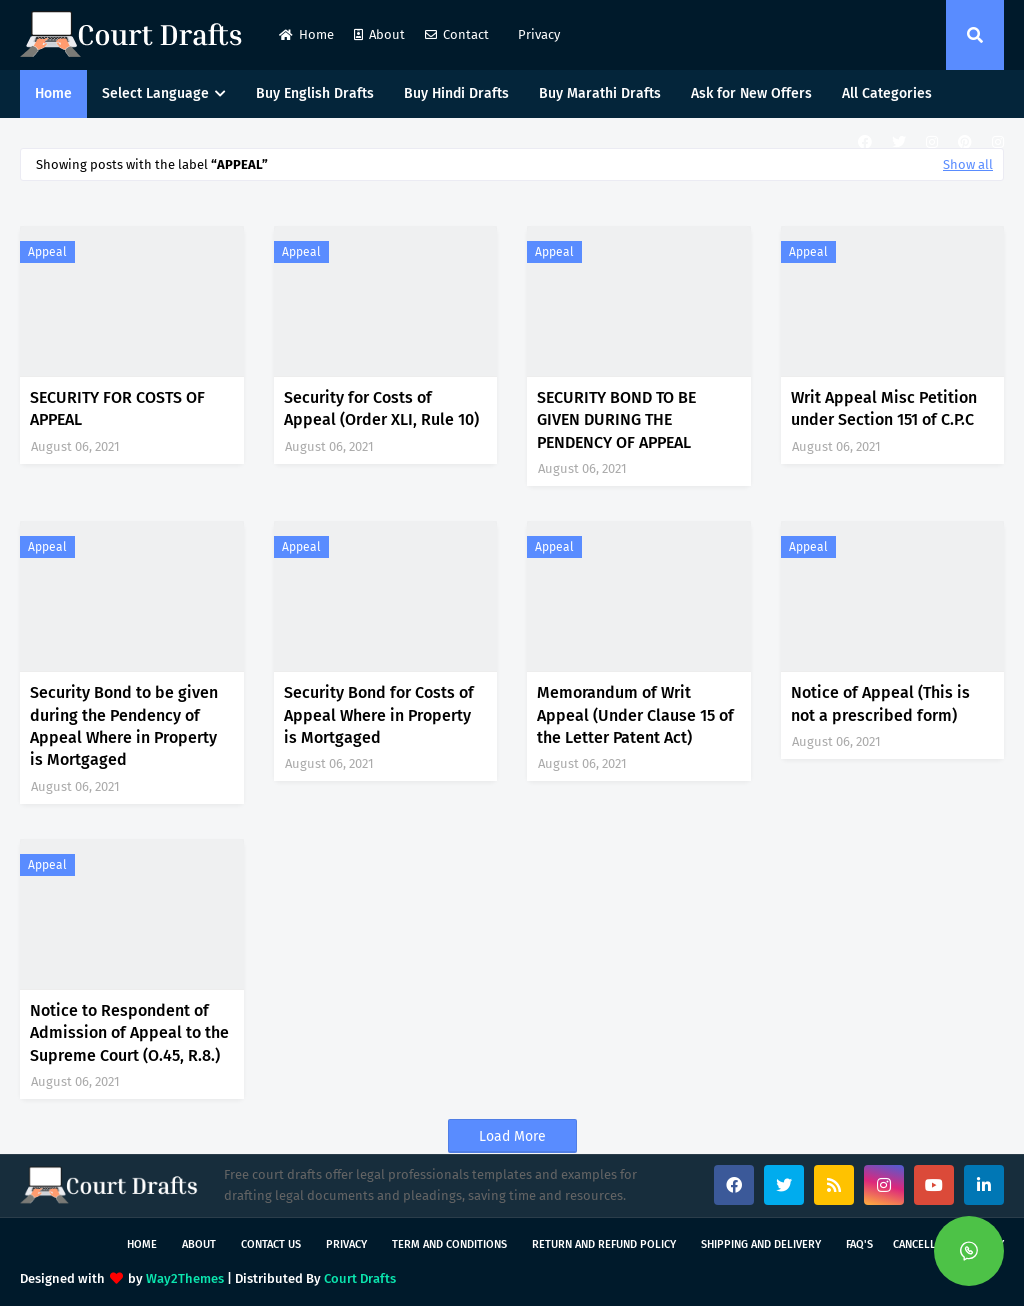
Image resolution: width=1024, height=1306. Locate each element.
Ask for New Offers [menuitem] (751, 93)
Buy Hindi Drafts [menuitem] (456, 93)
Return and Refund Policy (604, 1244)
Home (306, 34)
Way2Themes (185, 1278)
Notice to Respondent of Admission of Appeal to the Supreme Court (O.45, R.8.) (129, 1033)
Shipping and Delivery (761, 1244)
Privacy (537, 34)
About (379, 34)
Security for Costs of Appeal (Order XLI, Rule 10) (381, 408)
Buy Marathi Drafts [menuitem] (600, 93)
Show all (968, 164)
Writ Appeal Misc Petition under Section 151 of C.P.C (884, 408)
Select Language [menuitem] (155, 93)
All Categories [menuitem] (887, 93)
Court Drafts (360, 1278)
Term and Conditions (449, 1244)
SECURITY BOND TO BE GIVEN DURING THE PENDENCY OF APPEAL (616, 420)
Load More (512, 1136)
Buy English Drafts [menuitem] (315, 93)
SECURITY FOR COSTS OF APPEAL (117, 408)
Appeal (47, 252)
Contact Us (271, 1244)
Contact (457, 34)
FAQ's (859, 1244)
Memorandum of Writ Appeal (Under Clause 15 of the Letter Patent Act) (635, 715)
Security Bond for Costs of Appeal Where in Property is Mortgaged (379, 715)
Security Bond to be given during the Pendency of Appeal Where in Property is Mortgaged (124, 726)
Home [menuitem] (53, 93)
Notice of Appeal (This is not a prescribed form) (880, 703)
